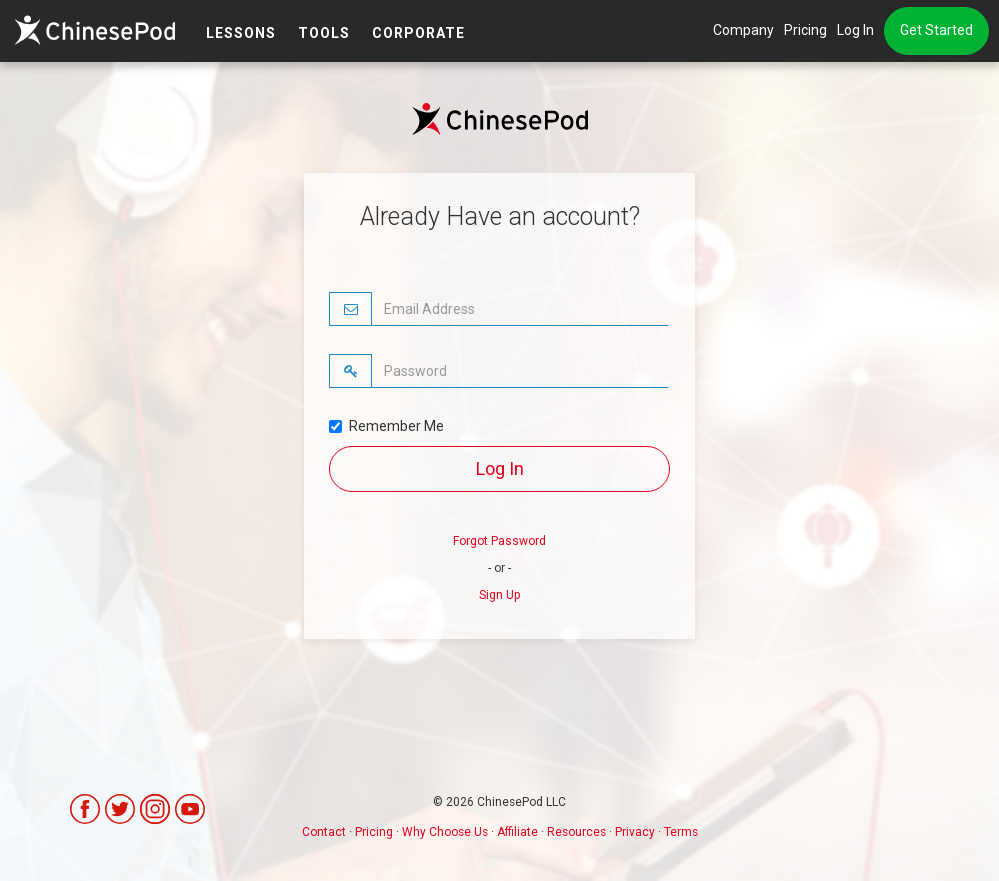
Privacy (635, 832)
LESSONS (241, 33)
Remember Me (386, 426)
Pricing (805, 30)
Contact (324, 832)
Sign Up (499, 595)
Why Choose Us (445, 832)
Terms (681, 832)
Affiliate (517, 832)
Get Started (936, 30)
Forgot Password (499, 541)
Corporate (418, 33)
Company (743, 30)
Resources (576, 832)
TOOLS (324, 33)
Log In (855, 30)
